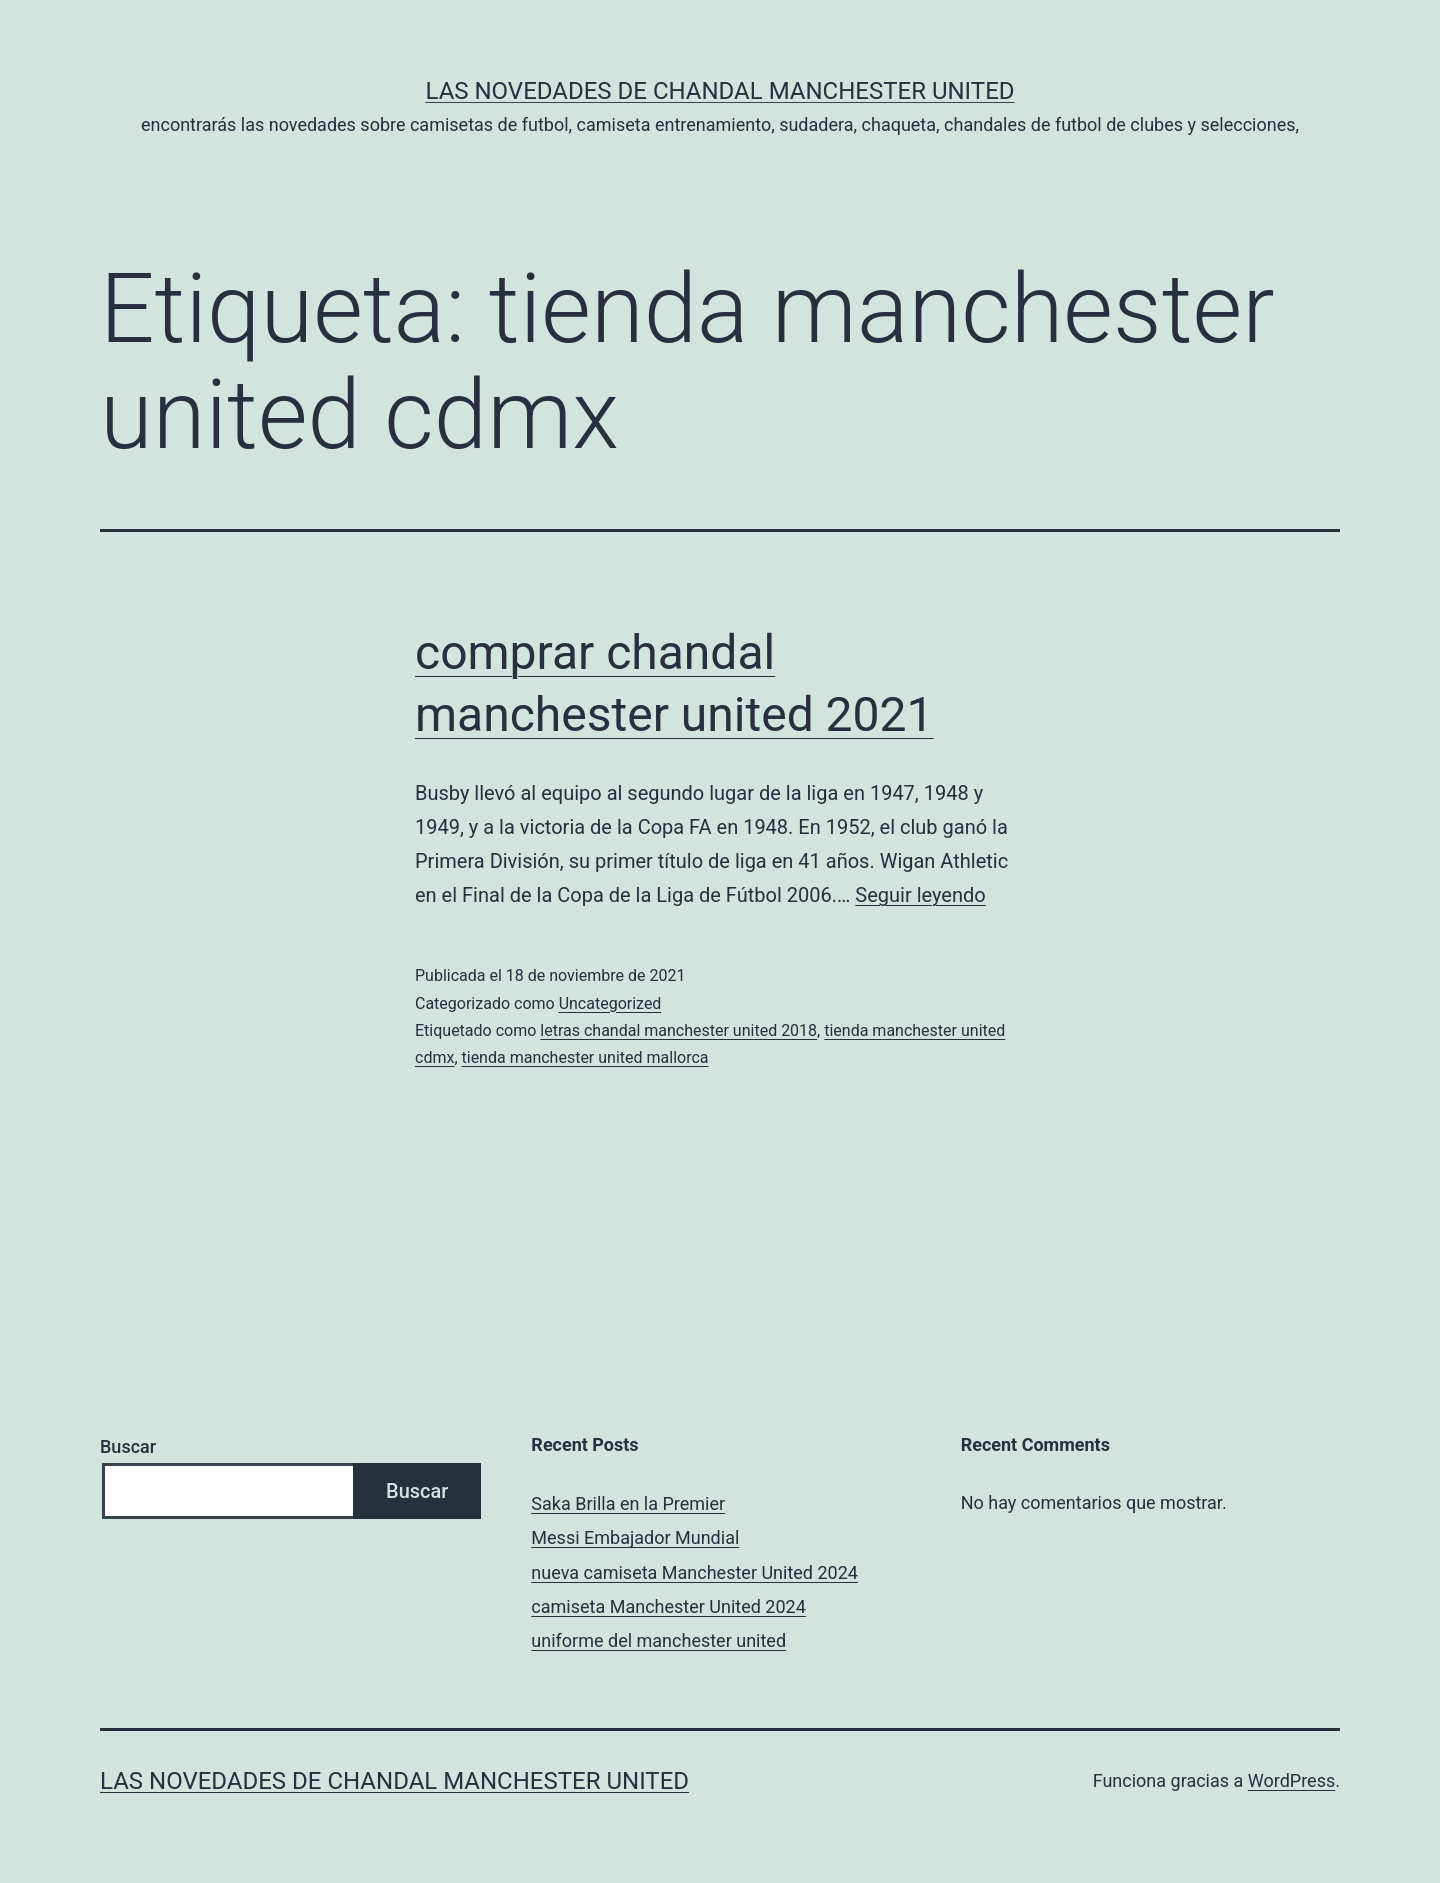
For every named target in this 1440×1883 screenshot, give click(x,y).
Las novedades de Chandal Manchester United (719, 91)
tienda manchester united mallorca (585, 1057)
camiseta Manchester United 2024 (668, 1606)
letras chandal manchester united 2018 (678, 1030)
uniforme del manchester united (658, 1640)
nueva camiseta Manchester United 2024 (694, 1572)
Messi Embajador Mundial (635, 1537)
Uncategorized (610, 1003)
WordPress (1291, 1780)
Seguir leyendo (920, 895)
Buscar (128, 1446)
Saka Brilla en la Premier (628, 1503)
